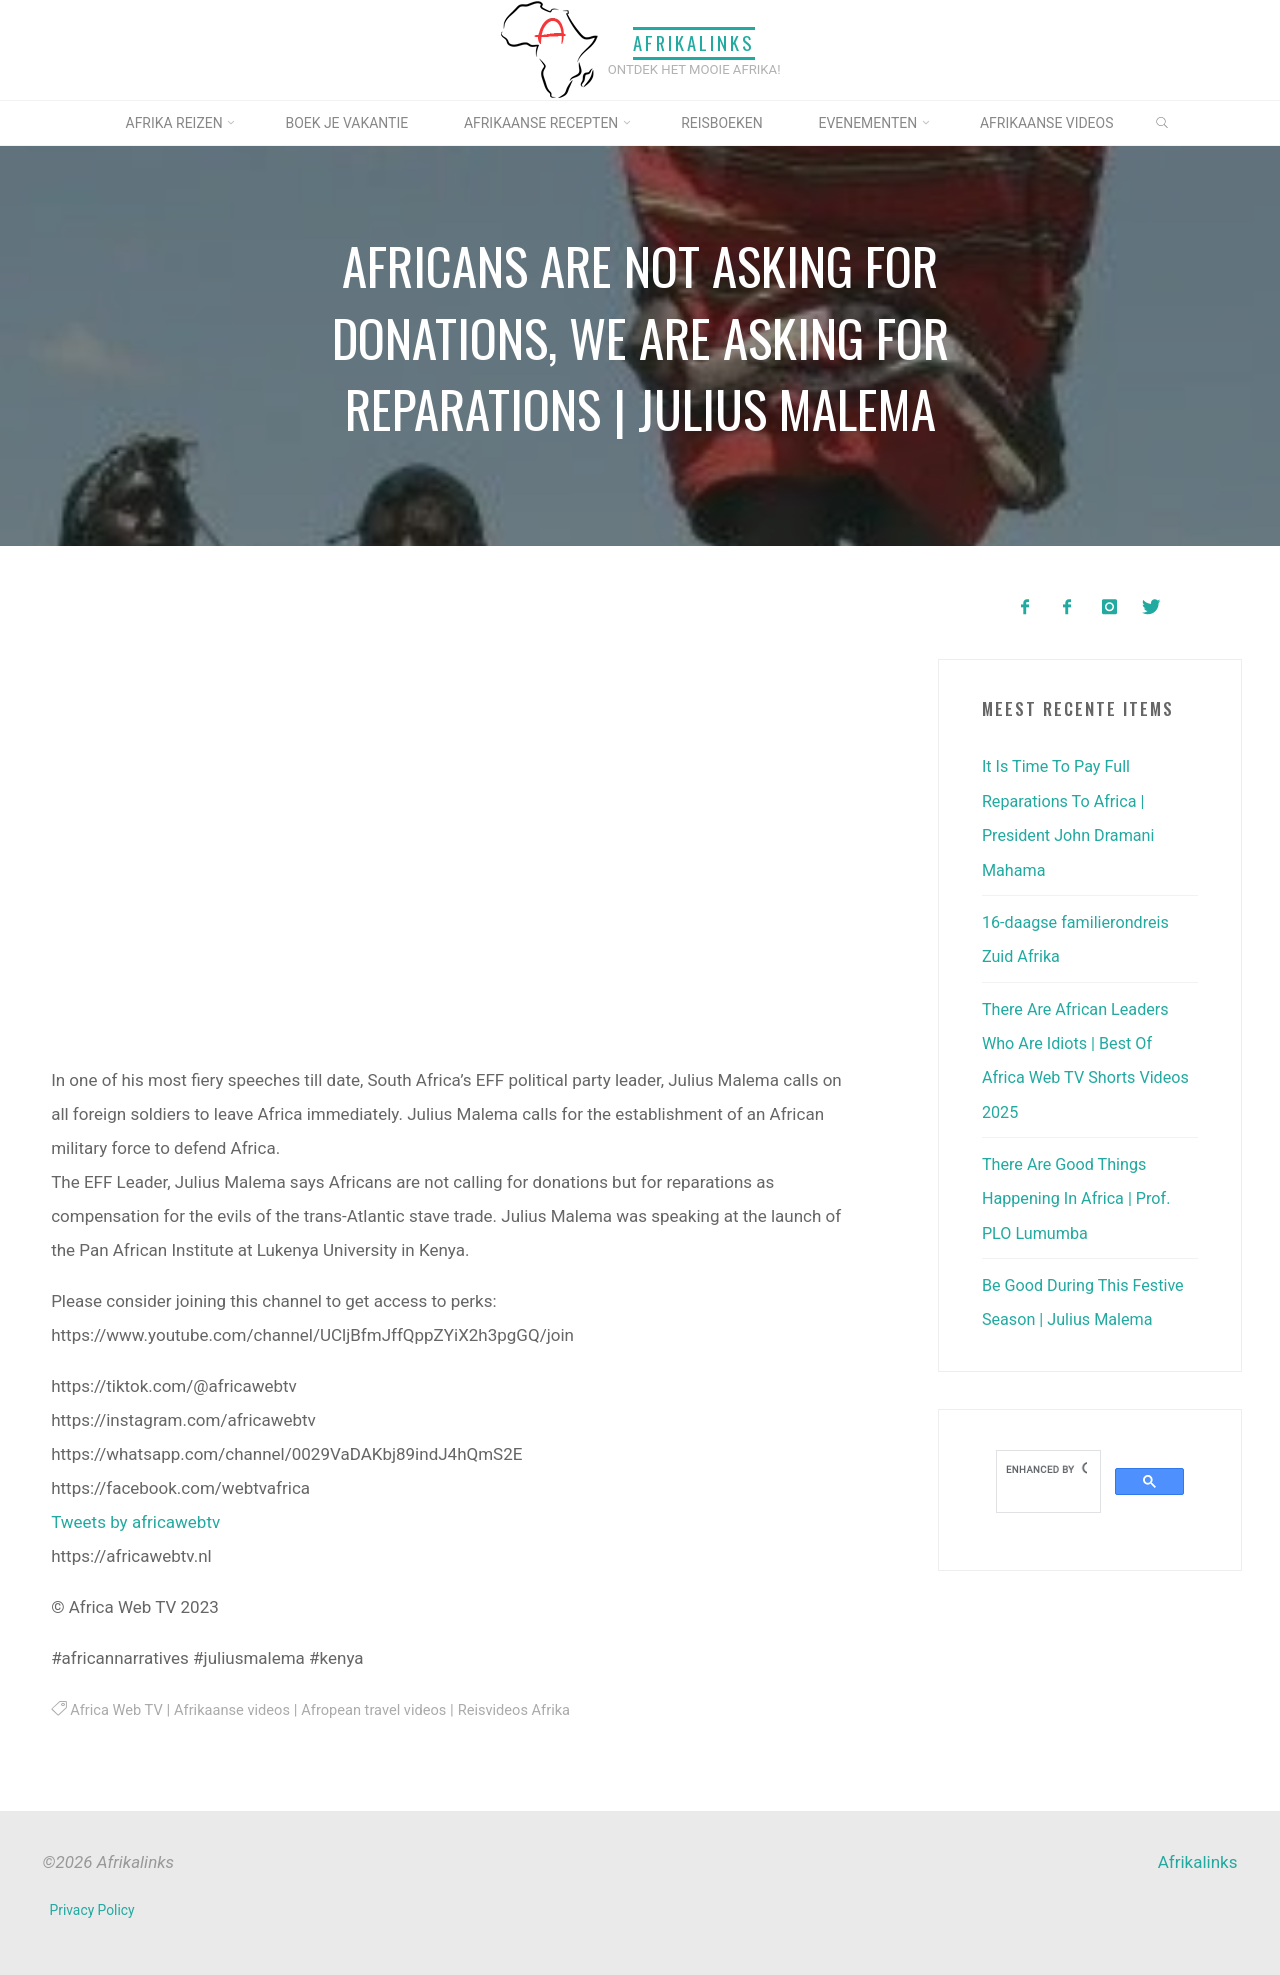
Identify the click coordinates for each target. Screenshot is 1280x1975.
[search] (1046, 1464)
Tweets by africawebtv (135, 1522)
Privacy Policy (93, 1910)
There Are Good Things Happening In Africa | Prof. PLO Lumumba (1081, 1194)
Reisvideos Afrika (533, 1710)
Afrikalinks (694, 43)
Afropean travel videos (387, 1710)
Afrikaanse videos (238, 1710)
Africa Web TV (118, 1710)
